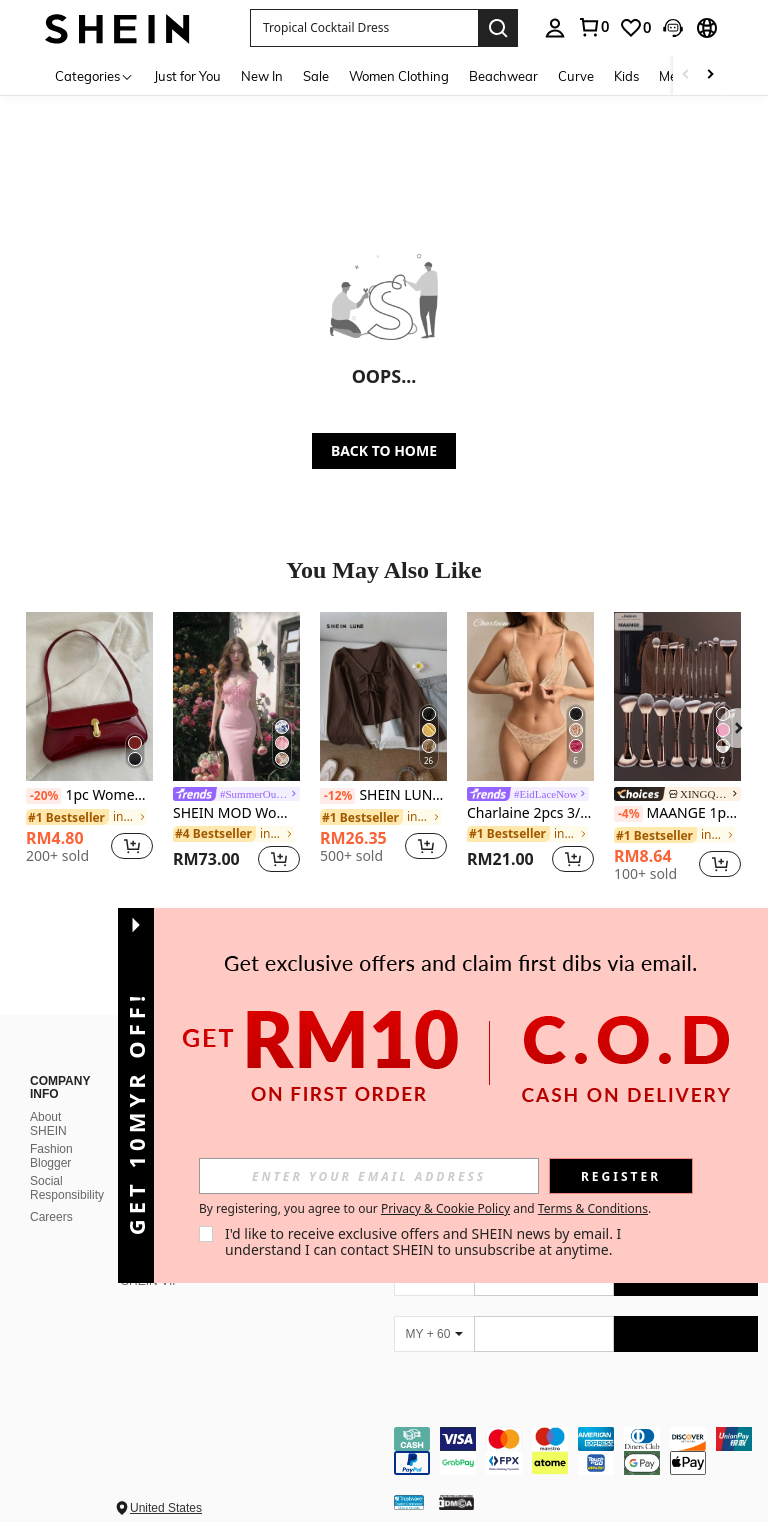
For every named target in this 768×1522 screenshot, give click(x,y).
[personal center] (555, 28)
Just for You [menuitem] (187, 76)
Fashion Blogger (51, 1156)
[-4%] (628, 814)
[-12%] (337, 796)
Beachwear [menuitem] (503, 76)
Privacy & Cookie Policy (445, 1208)
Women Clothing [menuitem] (399, 76)
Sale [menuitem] (316, 76)
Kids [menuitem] (626, 76)
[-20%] (43, 796)
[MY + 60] (434, 1334)
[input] (369, 1176)
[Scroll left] (686, 75)
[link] (593, 27)
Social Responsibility (67, 1188)
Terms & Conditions (593, 1208)
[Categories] (94, 75)
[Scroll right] (710, 75)
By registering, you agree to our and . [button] (425, 1209)
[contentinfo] (576, 1451)
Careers (51, 1217)
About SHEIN (48, 1124)
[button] (364, 28)
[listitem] (89, 745)
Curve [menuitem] (576, 76)
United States (166, 1508)
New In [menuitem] (262, 76)
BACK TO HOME (384, 450)
